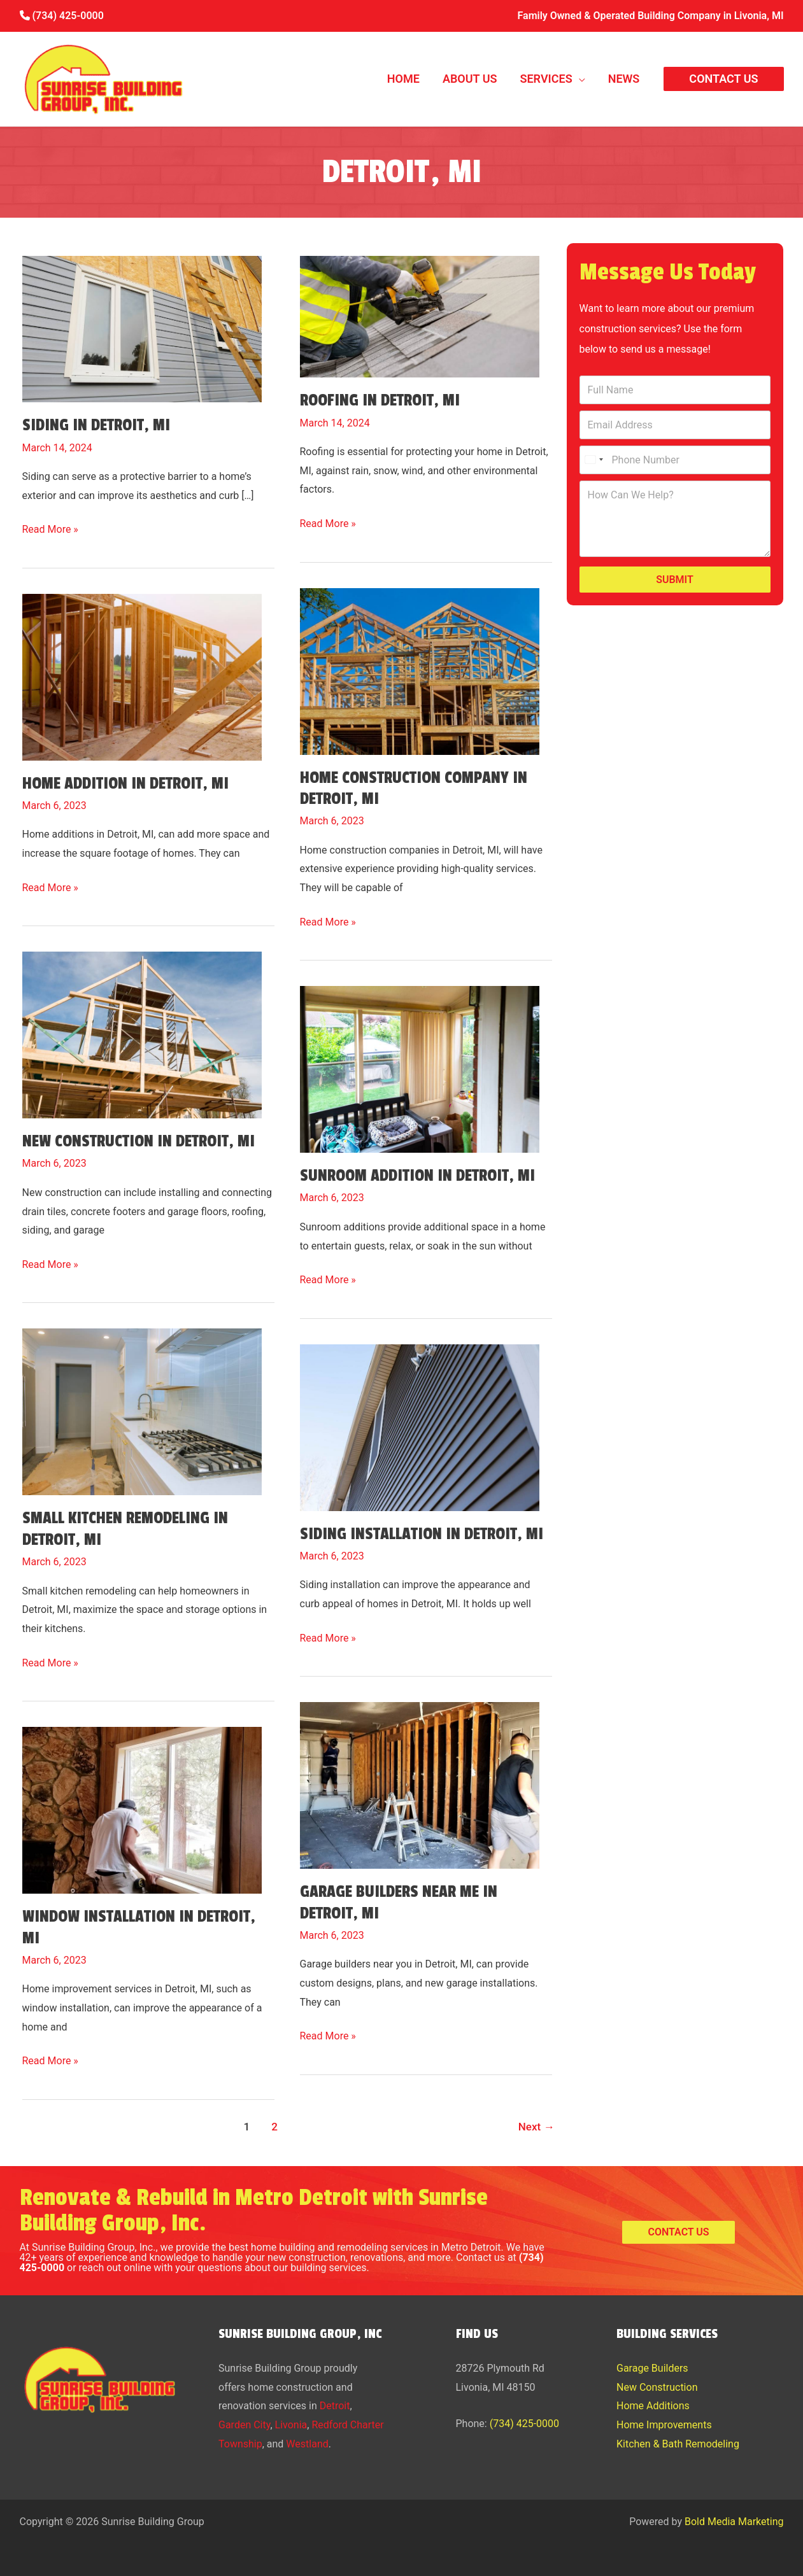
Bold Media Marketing (734, 2522)
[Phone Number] (675, 460)
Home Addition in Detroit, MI (125, 783)
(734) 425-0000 (62, 16)
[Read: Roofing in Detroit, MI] (419, 310)
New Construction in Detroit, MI (138, 1141)
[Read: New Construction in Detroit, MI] (142, 1028)
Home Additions (653, 2406)
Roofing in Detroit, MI (380, 400)
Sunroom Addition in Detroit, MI (417, 1175)
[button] (578, 79)
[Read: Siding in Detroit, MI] (142, 322)
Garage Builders (652, 2368)
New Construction (656, 2387)
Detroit (335, 2406)
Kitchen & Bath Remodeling (677, 2444)
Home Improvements (664, 2425)
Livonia (291, 2425)
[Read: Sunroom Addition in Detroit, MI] (419, 1063)
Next (536, 2126)
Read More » (50, 529)
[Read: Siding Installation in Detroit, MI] (419, 1420)
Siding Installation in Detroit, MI (421, 1534)
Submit (674, 580)
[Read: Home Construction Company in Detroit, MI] (419, 664)
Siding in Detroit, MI (96, 425)
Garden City (244, 2425)
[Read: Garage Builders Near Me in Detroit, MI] (419, 1778)
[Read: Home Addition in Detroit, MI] (142, 670)
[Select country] (593, 460)
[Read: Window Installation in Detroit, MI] (142, 1803)
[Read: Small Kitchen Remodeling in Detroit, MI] (142, 1405)
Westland (307, 2444)
